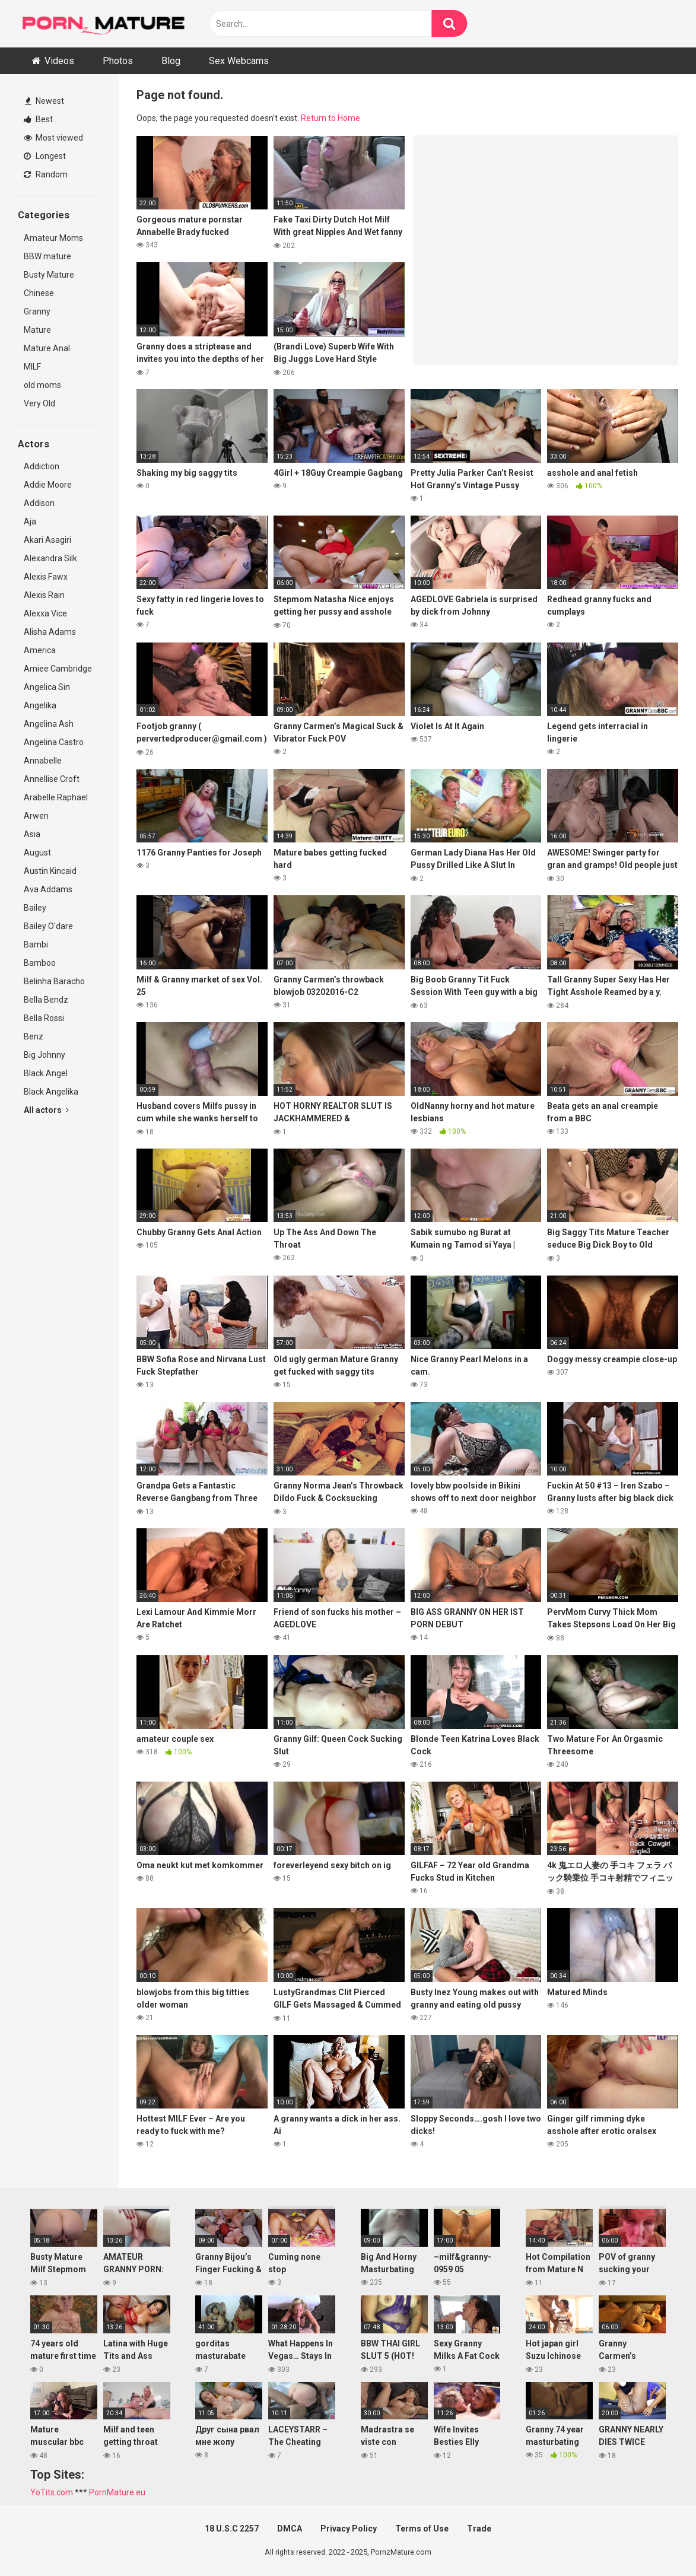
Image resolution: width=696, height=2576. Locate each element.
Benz (33, 1036)
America (40, 650)
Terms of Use (422, 2528)
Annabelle (43, 760)
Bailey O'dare (48, 926)
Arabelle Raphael (56, 797)
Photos (118, 60)
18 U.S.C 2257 (232, 2528)
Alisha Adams (50, 632)
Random (46, 174)
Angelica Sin (47, 687)
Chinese (39, 293)
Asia (32, 834)
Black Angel (46, 1073)
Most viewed (53, 137)
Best (38, 119)
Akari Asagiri (47, 540)
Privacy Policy (348, 2528)
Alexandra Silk (50, 558)
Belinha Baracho (54, 981)
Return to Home (330, 118)
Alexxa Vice (45, 613)
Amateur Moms (53, 238)
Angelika (40, 705)
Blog (170, 60)
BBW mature (47, 256)
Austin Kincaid (50, 871)
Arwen (36, 815)
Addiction (41, 466)
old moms (42, 385)
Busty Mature (49, 274)
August (37, 852)
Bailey (35, 907)
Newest (44, 101)
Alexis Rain (44, 595)
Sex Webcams (239, 60)
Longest (45, 156)
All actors (46, 1110)
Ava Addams (48, 889)
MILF (32, 366)
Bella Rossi (44, 1018)
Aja (30, 521)
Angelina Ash (49, 724)
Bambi (36, 944)
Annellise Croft (52, 779)
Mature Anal (47, 348)
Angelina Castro (54, 742)
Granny (37, 311)
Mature (37, 330)
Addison (39, 503)
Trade (479, 2528)
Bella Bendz (46, 999)
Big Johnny (44, 1055)
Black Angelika (51, 1091)
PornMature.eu (117, 2492)
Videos (59, 60)
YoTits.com (51, 2492)
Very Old (39, 403)
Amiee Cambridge (58, 668)
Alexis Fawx (46, 576)
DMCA (289, 2528)
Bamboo (40, 963)
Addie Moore (48, 484)
